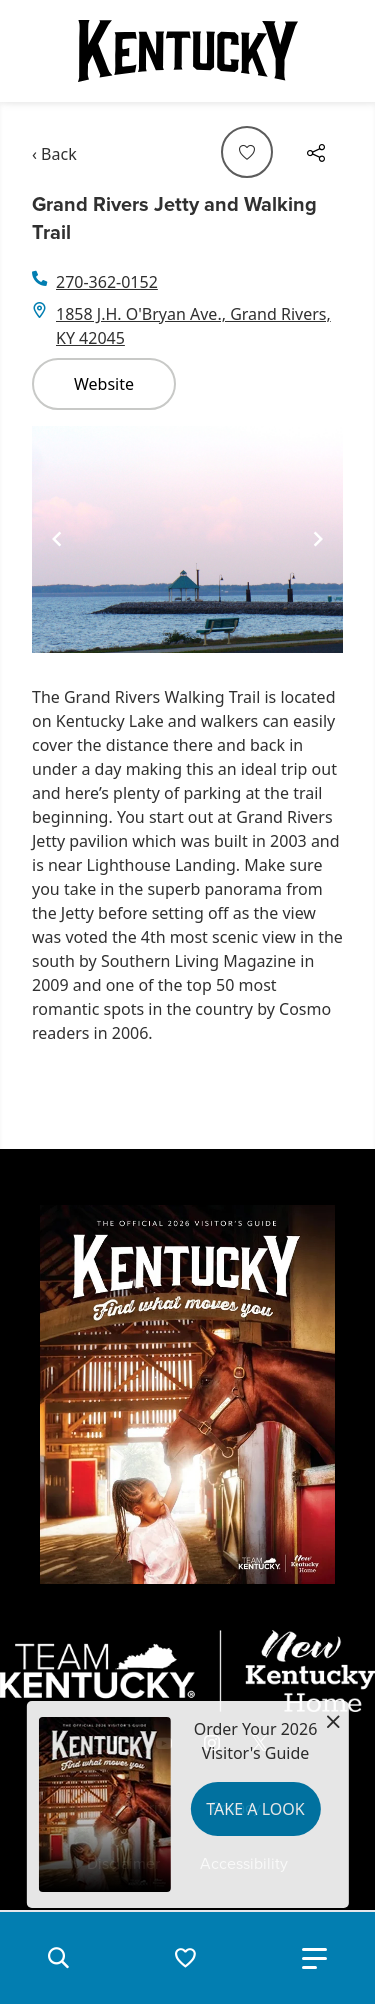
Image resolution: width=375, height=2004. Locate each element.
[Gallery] (187, 540)
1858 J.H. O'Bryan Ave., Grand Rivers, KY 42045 (193, 326)
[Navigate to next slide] (318, 539)
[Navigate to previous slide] (57, 539)
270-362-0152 (107, 282)
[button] (58, 1958)
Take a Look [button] (255, 1809)
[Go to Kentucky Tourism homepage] (188, 51)
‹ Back (54, 154)
